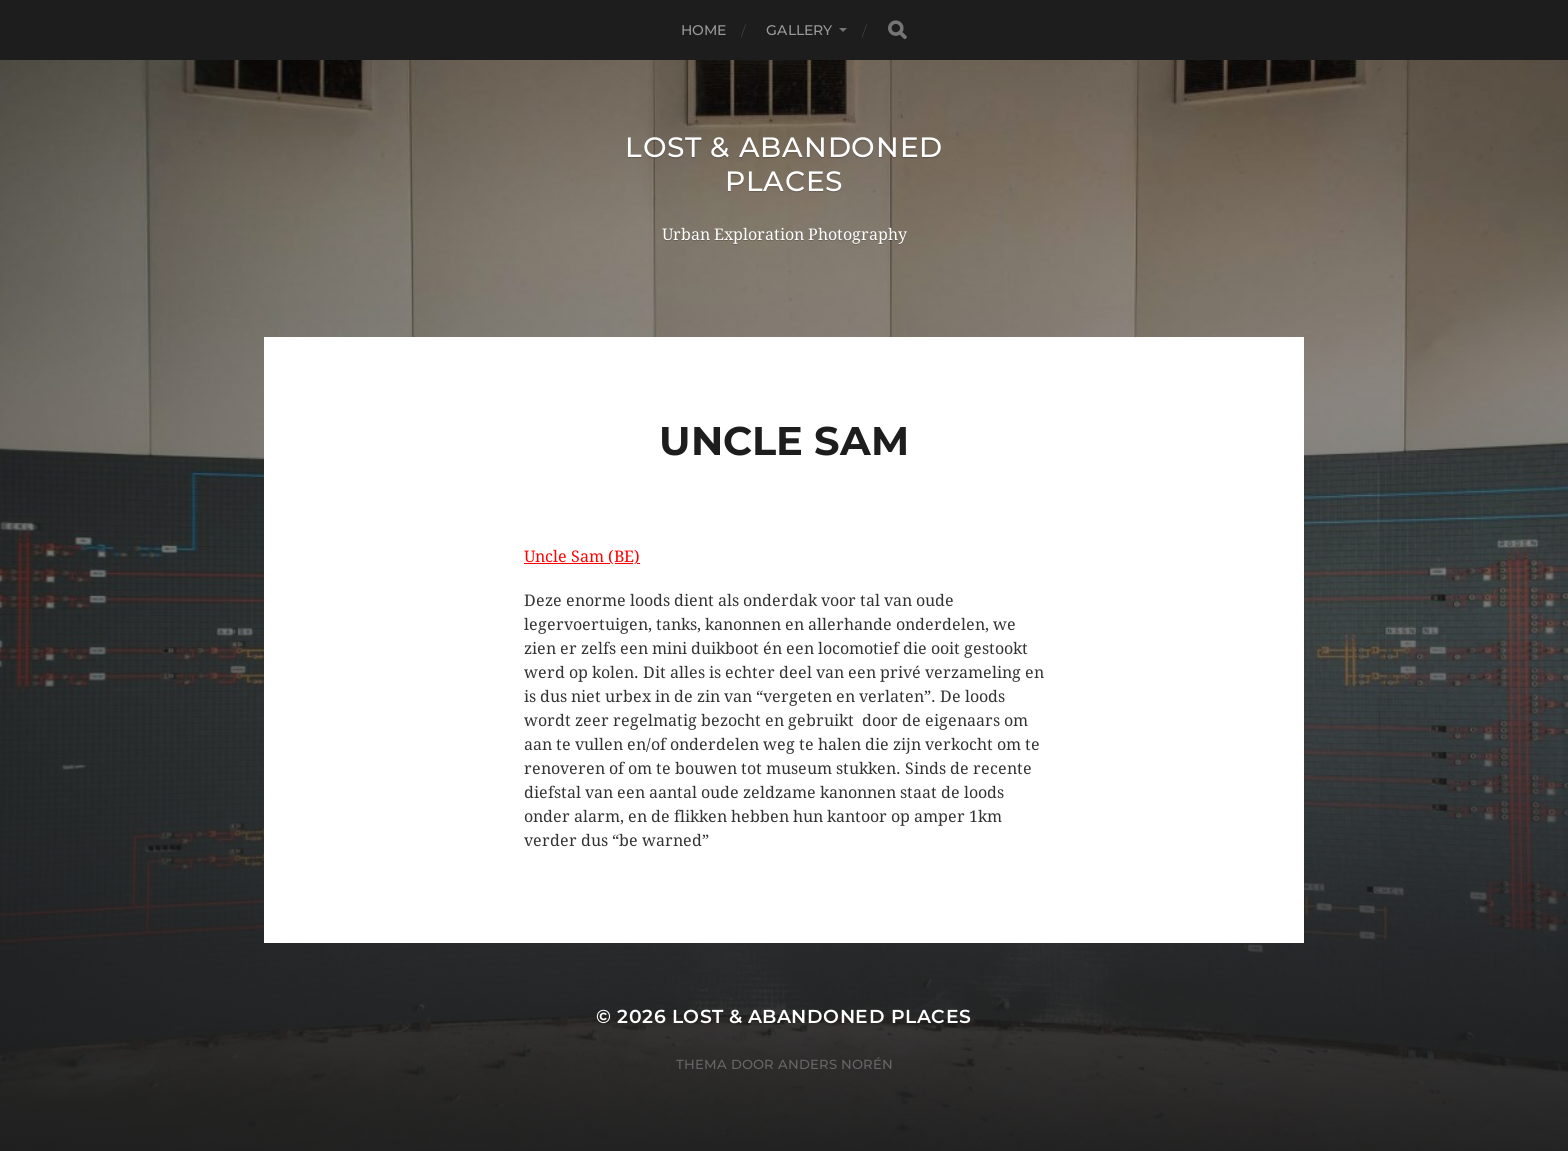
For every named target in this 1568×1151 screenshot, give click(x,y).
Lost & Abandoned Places (784, 164)
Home (704, 30)
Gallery (799, 30)
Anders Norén (835, 1064)
